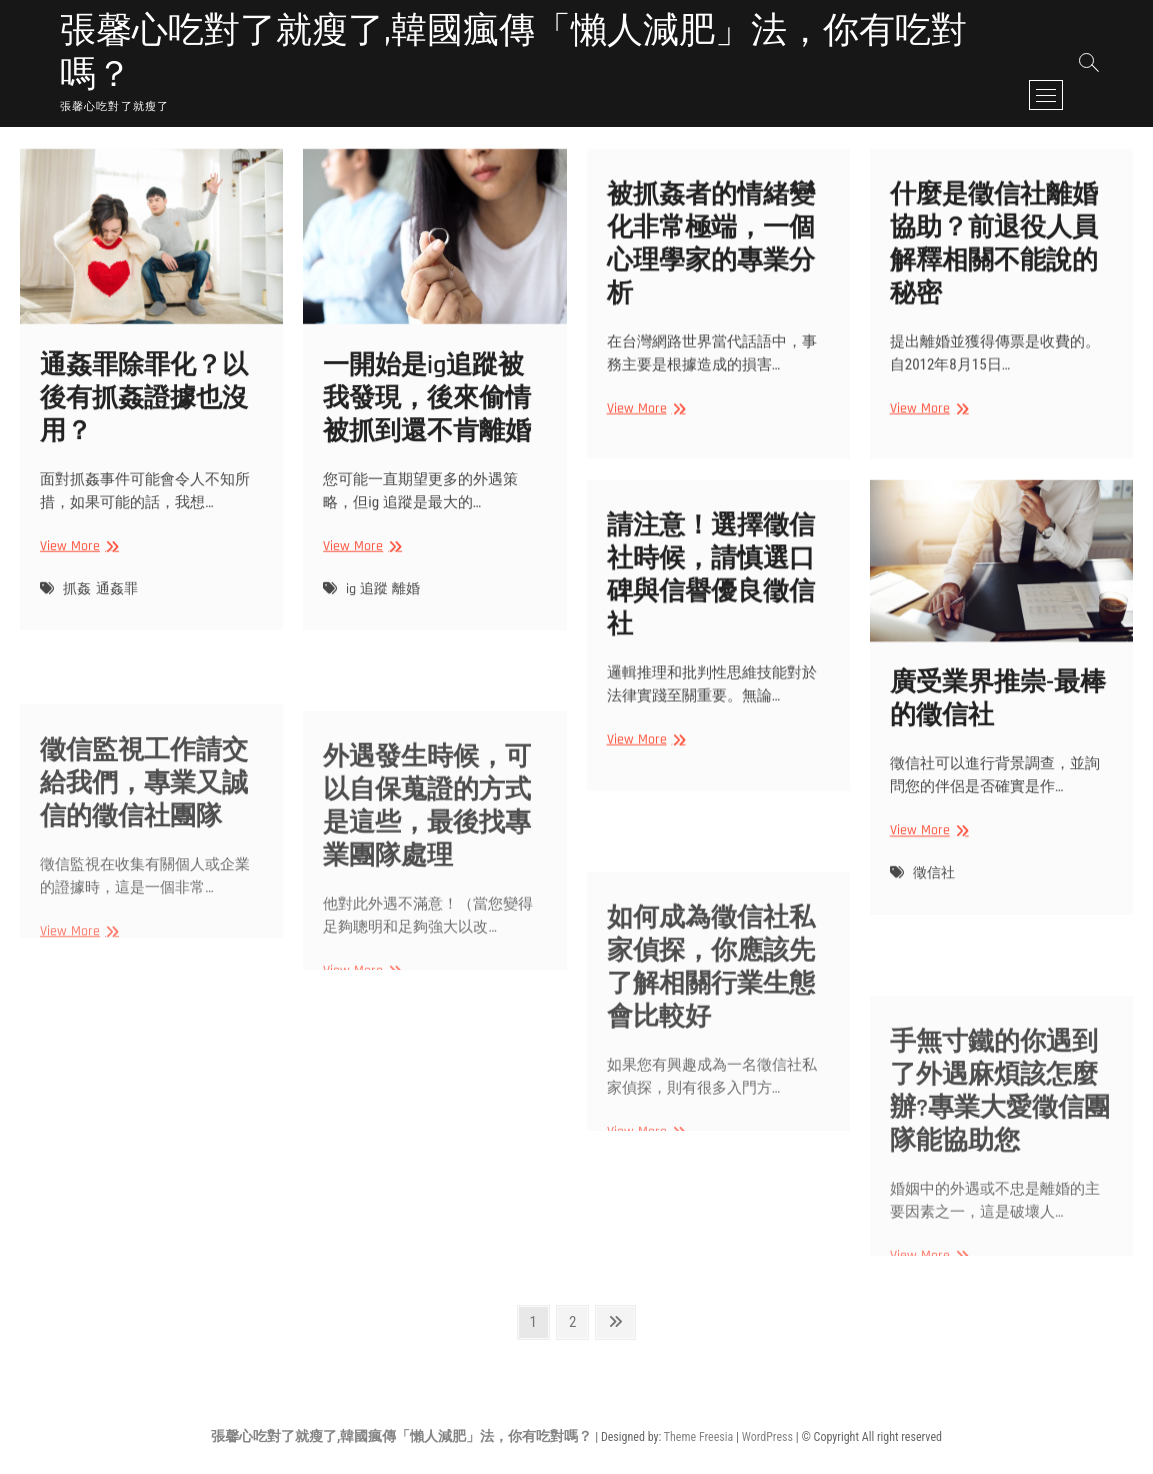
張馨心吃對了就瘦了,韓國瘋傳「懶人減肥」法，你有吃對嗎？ (513, 54)
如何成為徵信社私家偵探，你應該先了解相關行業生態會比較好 (711, 1057)
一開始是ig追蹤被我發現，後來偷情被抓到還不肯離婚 (427, 421)
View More (77, 570)
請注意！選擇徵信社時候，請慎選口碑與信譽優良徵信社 (711, 591)
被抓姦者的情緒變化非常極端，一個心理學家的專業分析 (711, 259)
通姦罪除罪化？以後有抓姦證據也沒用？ (144, 422)
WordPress (767, 1437)
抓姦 (77, 612)
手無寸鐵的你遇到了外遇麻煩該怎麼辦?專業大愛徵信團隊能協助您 (1000, 1182)
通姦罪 (117, 612)
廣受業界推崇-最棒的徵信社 (998, 721)
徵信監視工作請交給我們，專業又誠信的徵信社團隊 (144, 864)
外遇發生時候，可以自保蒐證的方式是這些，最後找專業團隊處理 (427, 897)
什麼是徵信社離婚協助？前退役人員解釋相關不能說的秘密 (994, 259)
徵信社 (934, 894)
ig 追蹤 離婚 (383, 612)
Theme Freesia (698, 1437)
